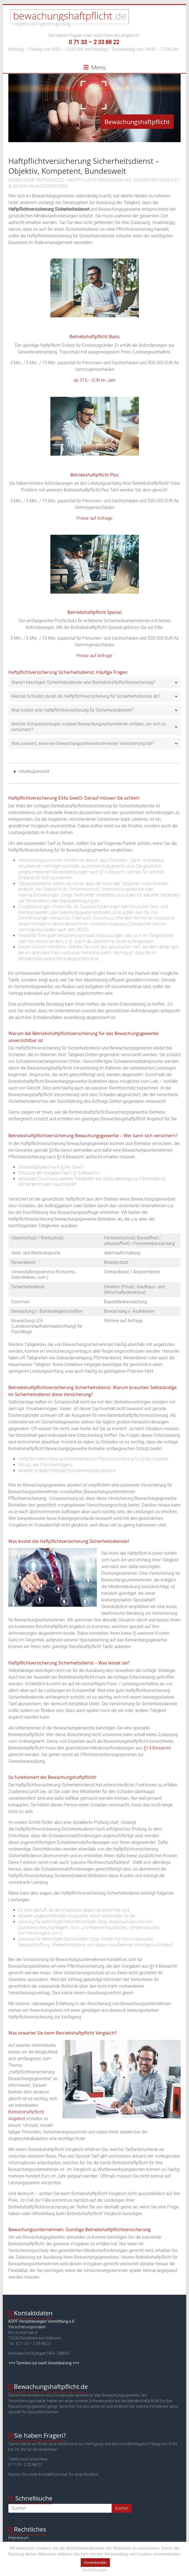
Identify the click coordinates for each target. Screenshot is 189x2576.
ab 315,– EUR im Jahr (94, 380)
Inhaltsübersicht (34, 771)
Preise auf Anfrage (94, 518)
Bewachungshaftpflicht (137, 121)
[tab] (94, 682)
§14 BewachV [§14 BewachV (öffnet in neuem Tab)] (157, 1748)
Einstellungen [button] (94, 2569)
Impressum (18, 2537)
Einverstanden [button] (95, 2562)
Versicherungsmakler (27, 2327)
